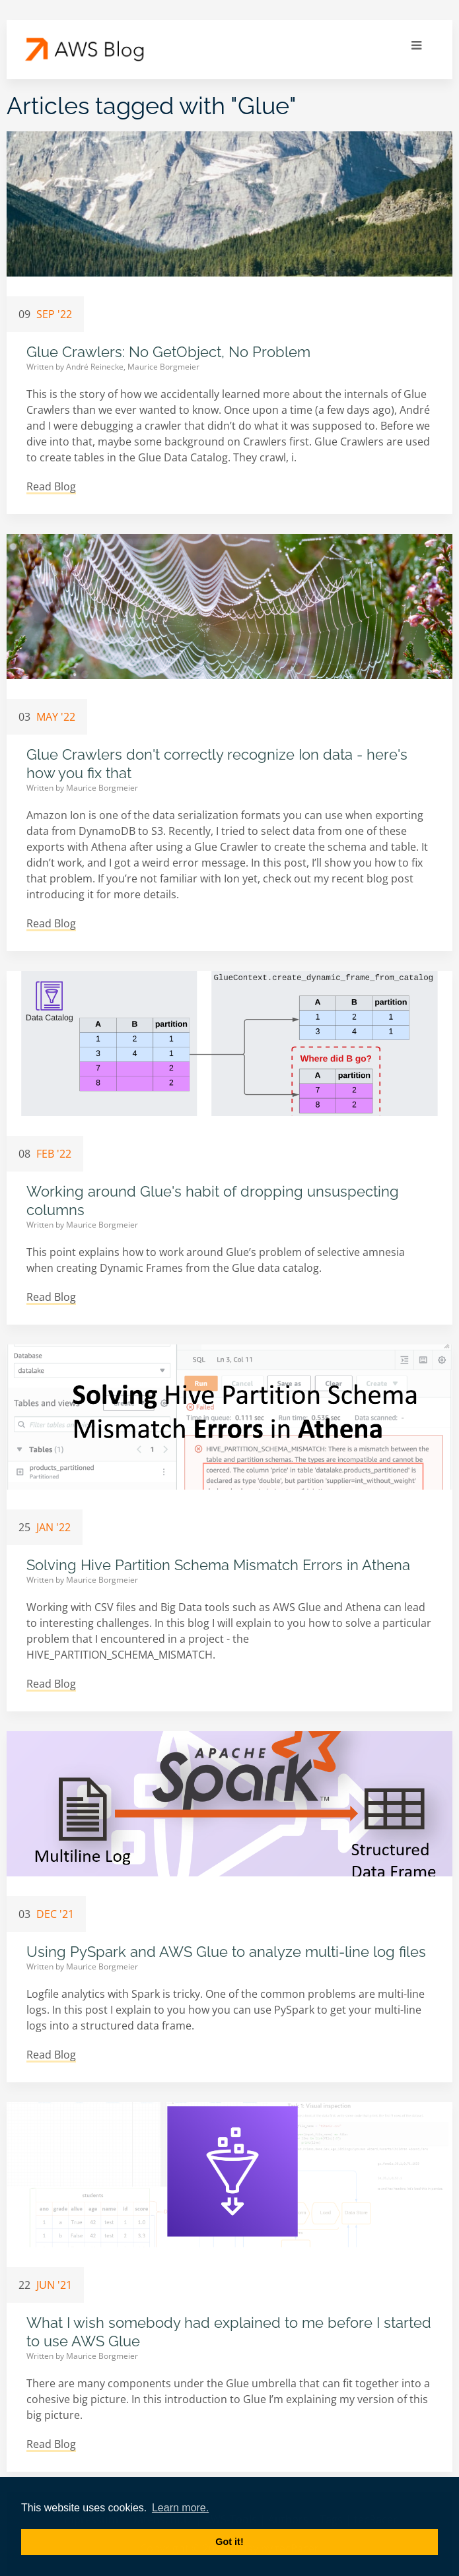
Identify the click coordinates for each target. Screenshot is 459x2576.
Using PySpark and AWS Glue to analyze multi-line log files (226, 1951)
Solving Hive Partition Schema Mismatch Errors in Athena (218, 1564)
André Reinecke (95, 366)
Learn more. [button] (180, 2507)
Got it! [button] (229, 2541)
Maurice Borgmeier (163, 366)
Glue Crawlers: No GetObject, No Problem (168, 351)
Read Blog (51, 486)
